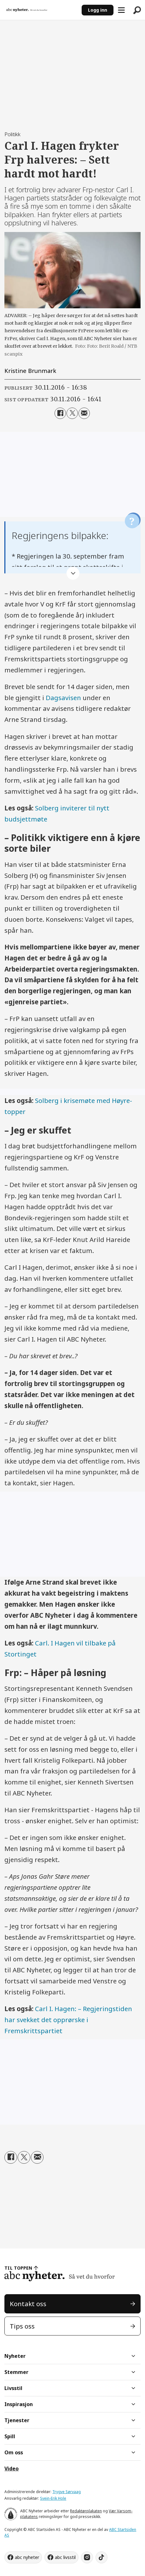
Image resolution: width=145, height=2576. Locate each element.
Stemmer (16, 2372)
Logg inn (97, 10)
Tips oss (22, 2326)
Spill (9, 2436)
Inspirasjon (18, 2404)
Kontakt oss (28, 2303)
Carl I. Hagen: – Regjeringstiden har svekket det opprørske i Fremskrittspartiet (68, 2019)
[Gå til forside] (26, 10)
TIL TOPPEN (18, 2268)
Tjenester (16, 2420)
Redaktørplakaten (86, 2511)
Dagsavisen (63, 697)
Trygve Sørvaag (66, 2491)
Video (11, 2468)
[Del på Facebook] (60, 413)
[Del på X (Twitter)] (72, 413)
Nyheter (15, 2356)
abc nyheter (27, 2557)
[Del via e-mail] (84, 413)
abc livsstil (65, 2557)
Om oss (13, 2452)
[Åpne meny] (121, 10)
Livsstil (13, 2388)
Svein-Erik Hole (53, 2498)
